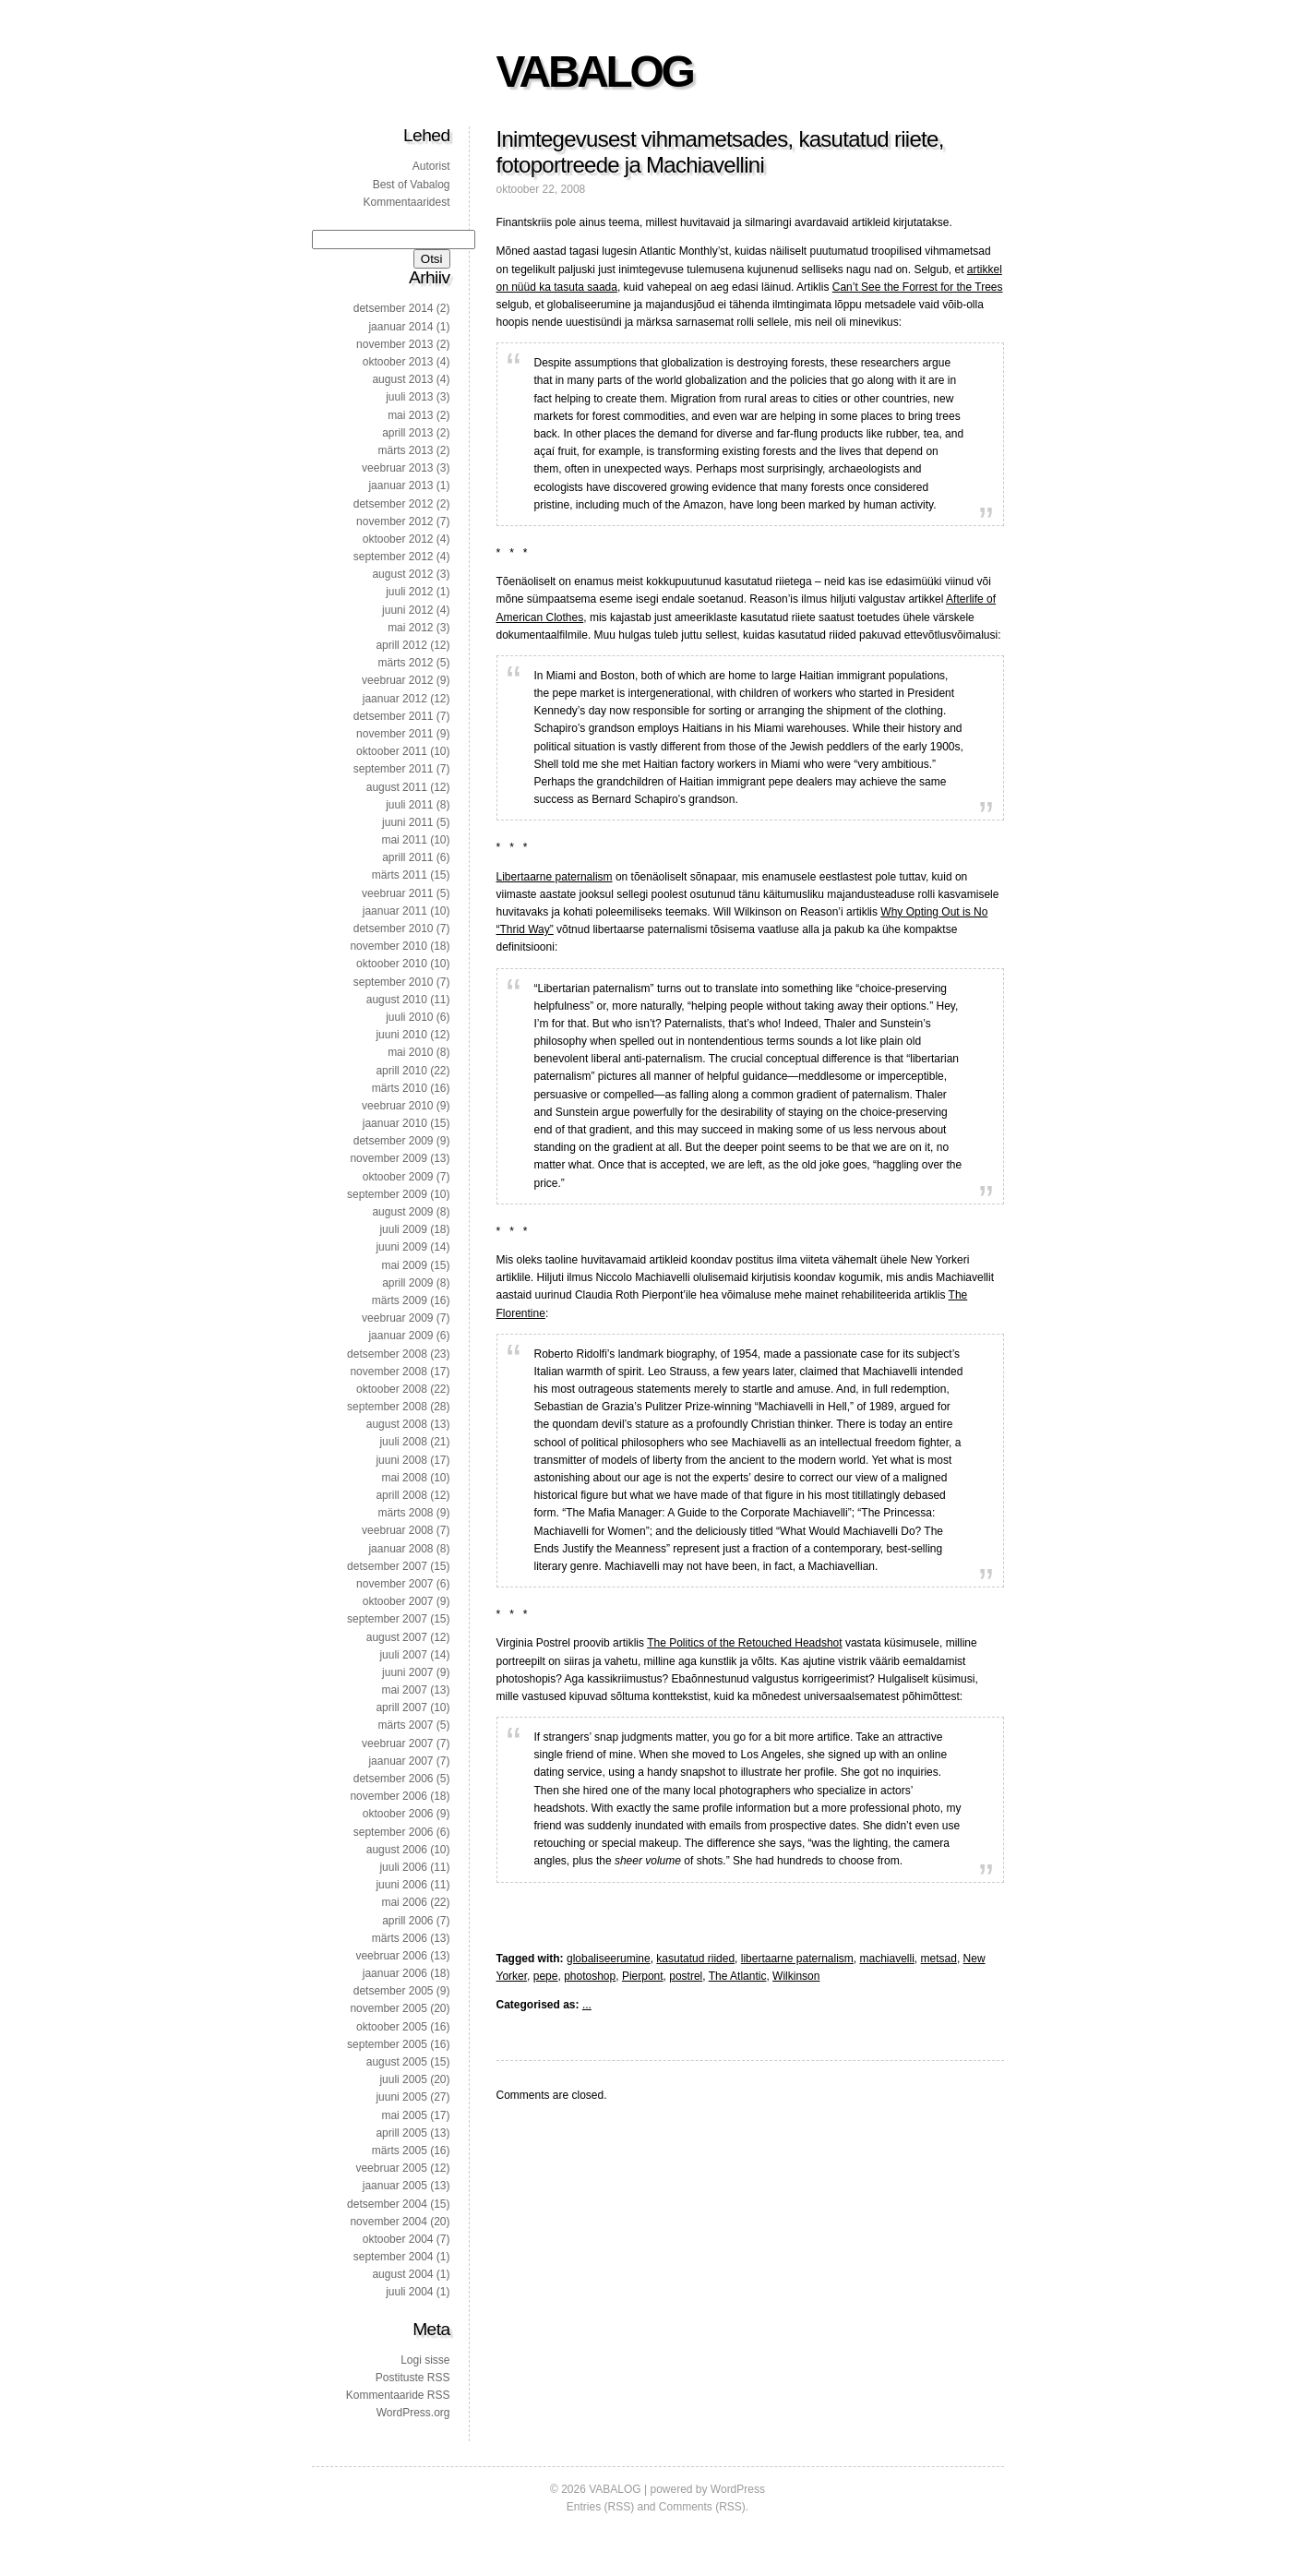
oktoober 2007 (398, 1601)
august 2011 (396, 787)
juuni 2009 (401, 1246)
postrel (685, 1976)
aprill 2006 (407, 1920)
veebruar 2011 (397, 893)
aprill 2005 (401, 2133)
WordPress (738, 2489)
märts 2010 (399, 1088)
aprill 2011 (407, 857)
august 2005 (396, 2061)
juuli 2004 (409, 2291)
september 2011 (393, 768)
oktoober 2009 (398, 1176)
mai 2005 (403, 2115)
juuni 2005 (401, 2097)
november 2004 (388, 2221)
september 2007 (387, 1618)
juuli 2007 (402, 1654)
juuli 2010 (409, 1017)
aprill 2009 (407, 1282)
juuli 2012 (409, 591)
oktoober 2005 (391, 2026)
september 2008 (387, 1406)
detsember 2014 (393, 308)
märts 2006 (399, 1938)
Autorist (431, 166)
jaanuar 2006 (395, 1973)
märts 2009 (399, 1300)
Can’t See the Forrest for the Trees (917, 287)
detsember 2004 (387, 2204)
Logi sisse (424, 2360)
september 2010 (393, 982)
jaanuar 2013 (400, 485)
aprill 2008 (401, 1495)
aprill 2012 (401, 645)
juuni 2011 (407, 822)
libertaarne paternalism (797, 1958)
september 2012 (393, 556)
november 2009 (388, 1158)
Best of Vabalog (411, 184)
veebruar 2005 (390, 2168)
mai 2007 (403, 1689)
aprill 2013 (407, 432)
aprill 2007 (401, 1707)
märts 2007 (405, 1725)
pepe (545, 1976)
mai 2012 (410, 627)
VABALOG (594, 71)
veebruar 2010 (397, 1105)
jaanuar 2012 (395, 698)
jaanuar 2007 (400, 1761)
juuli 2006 (402, 1867)
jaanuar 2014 (400, 326)
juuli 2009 (402, 1229)
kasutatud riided (695, 1958)
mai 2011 (403, 839)
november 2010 (388, 946)
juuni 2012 (407, 610)
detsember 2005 (393, 1990)
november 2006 (388, 1796)
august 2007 (396, 1637)
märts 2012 (405, 662)
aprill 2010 (401, 1070)
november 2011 (394, 733)
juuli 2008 (402, 1441)
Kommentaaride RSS (398, 2395)
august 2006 (396, 1849)
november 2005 (388, 2008)
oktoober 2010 (391, 963)
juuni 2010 (401, 1034)
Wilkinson (795, 1976)
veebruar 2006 (390, 1955)
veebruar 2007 (397, 1743)
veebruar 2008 (397, 1530)
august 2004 (402, 2274)
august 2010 (396, 999)
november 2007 (394, 1583)
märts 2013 (405, 450)
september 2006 (393, 1832)
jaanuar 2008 (400, 1548)
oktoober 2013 (398, 361)
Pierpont (642, 1976)
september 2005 (387, 2044)
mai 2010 (410, 1052)
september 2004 (393, 2256)
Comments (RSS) (702, 2506)
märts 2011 (399, 875)
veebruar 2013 (397, 467)
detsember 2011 (393, 716)
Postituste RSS (413, 2377)
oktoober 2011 (391, 751)
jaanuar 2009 (400, 1335)
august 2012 (402, 574)
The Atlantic (738, 1976)
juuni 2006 (401, 1884)
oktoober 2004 (398, 2239)
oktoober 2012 (398, 539)
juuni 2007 (407, 1672)
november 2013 (394, 344)
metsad (939, 1958)
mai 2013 (410, 415)
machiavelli (887, 1958)
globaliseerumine (609, 1958)
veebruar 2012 (397, 680)
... (587, 2004)
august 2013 (402, 379)
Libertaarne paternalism (554, 876)
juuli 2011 (409, 804)
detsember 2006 (393, 1778)
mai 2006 (403, 1902)
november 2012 (394, 521)
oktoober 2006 (398, 1813)
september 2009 (387, 1194)
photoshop (590, 1976)
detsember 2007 (387, 1566)
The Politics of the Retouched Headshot (744, 1642)
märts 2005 (399, 2150)
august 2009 (402, 1211)
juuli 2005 (402, 2079)
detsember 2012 (393, 503)
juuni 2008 (401, 1460)
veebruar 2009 (397, 1318)
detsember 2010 (393, 928)
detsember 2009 (393, 1140)
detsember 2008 (387, 1354)
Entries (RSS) (600, 2506)
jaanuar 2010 (395, 1123)
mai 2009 (403, 1265)
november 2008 (388, 1371)
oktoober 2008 (391, 1389)
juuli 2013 (409, 396)
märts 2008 (405, 1512)
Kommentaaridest (406, 202)
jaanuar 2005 (395, 2185)
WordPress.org (413, 2412)
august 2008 (396, 1424)
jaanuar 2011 (395, 911)
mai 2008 (403, 1477)
